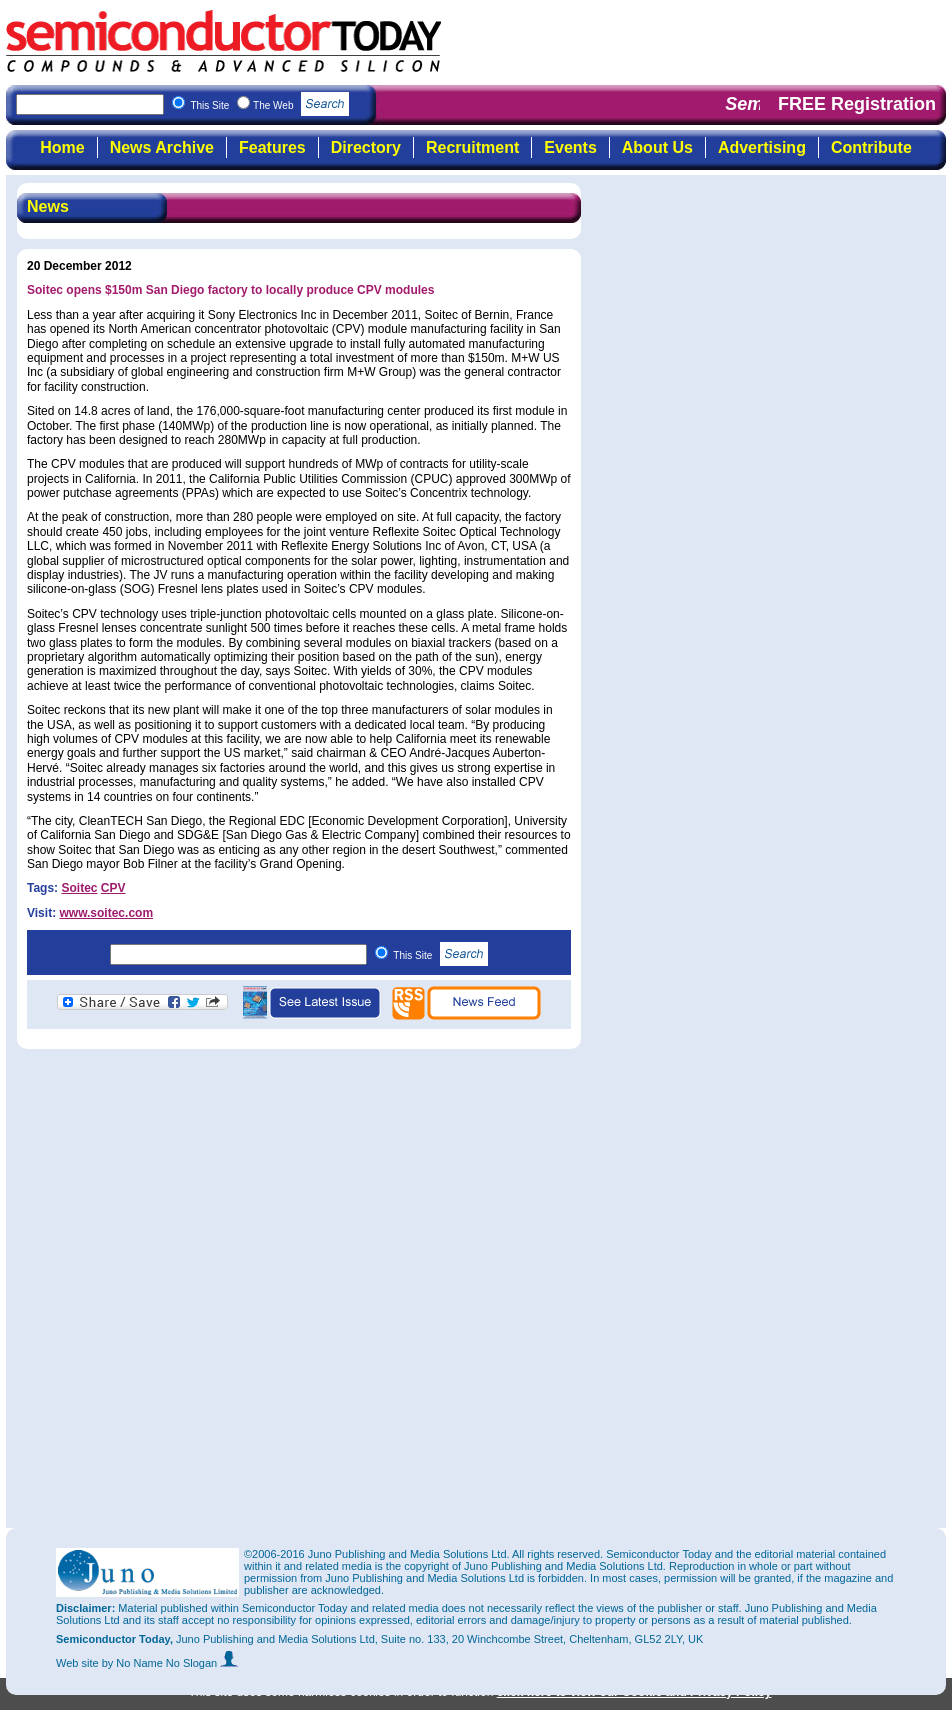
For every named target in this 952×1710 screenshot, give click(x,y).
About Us (657, 147)
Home (62, 147)
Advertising (762, 147)
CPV (113, 888)
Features (272, 147)
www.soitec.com (106, 913)
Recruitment (472, 147)
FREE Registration (857, 104)
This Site (440, 955)
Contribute (871, 147)
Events (570, 147)
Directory (366, 147)
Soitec (79, 888)
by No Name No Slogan (170, 1663)
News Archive (162, 147)
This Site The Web (269, 105)
